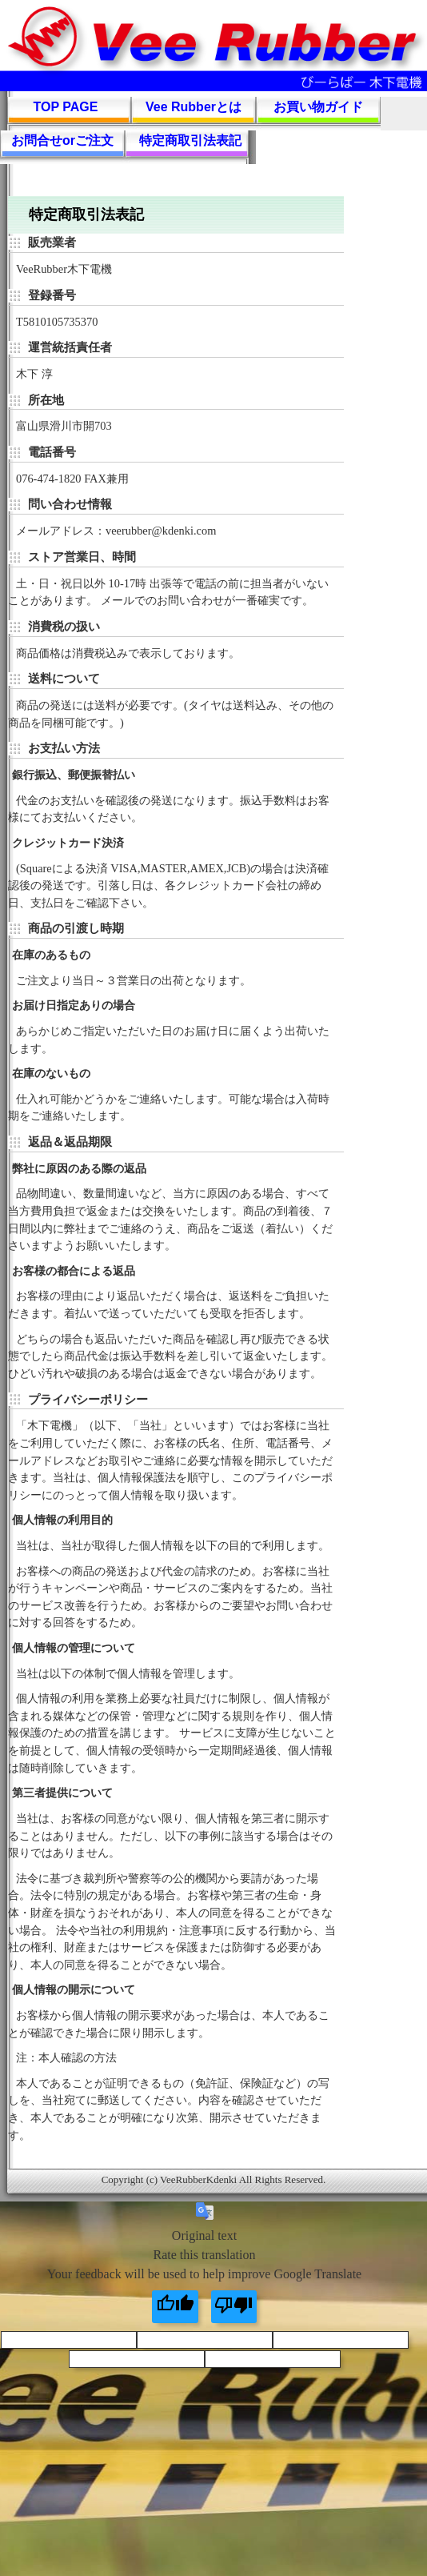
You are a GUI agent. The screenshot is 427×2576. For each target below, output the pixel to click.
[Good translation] (175, 2306)
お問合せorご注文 (62, 140)
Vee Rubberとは (193, 107)
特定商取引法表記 (190, 140)
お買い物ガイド (318, 107)
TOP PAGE (66, 107)
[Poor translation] (234, 2306)
